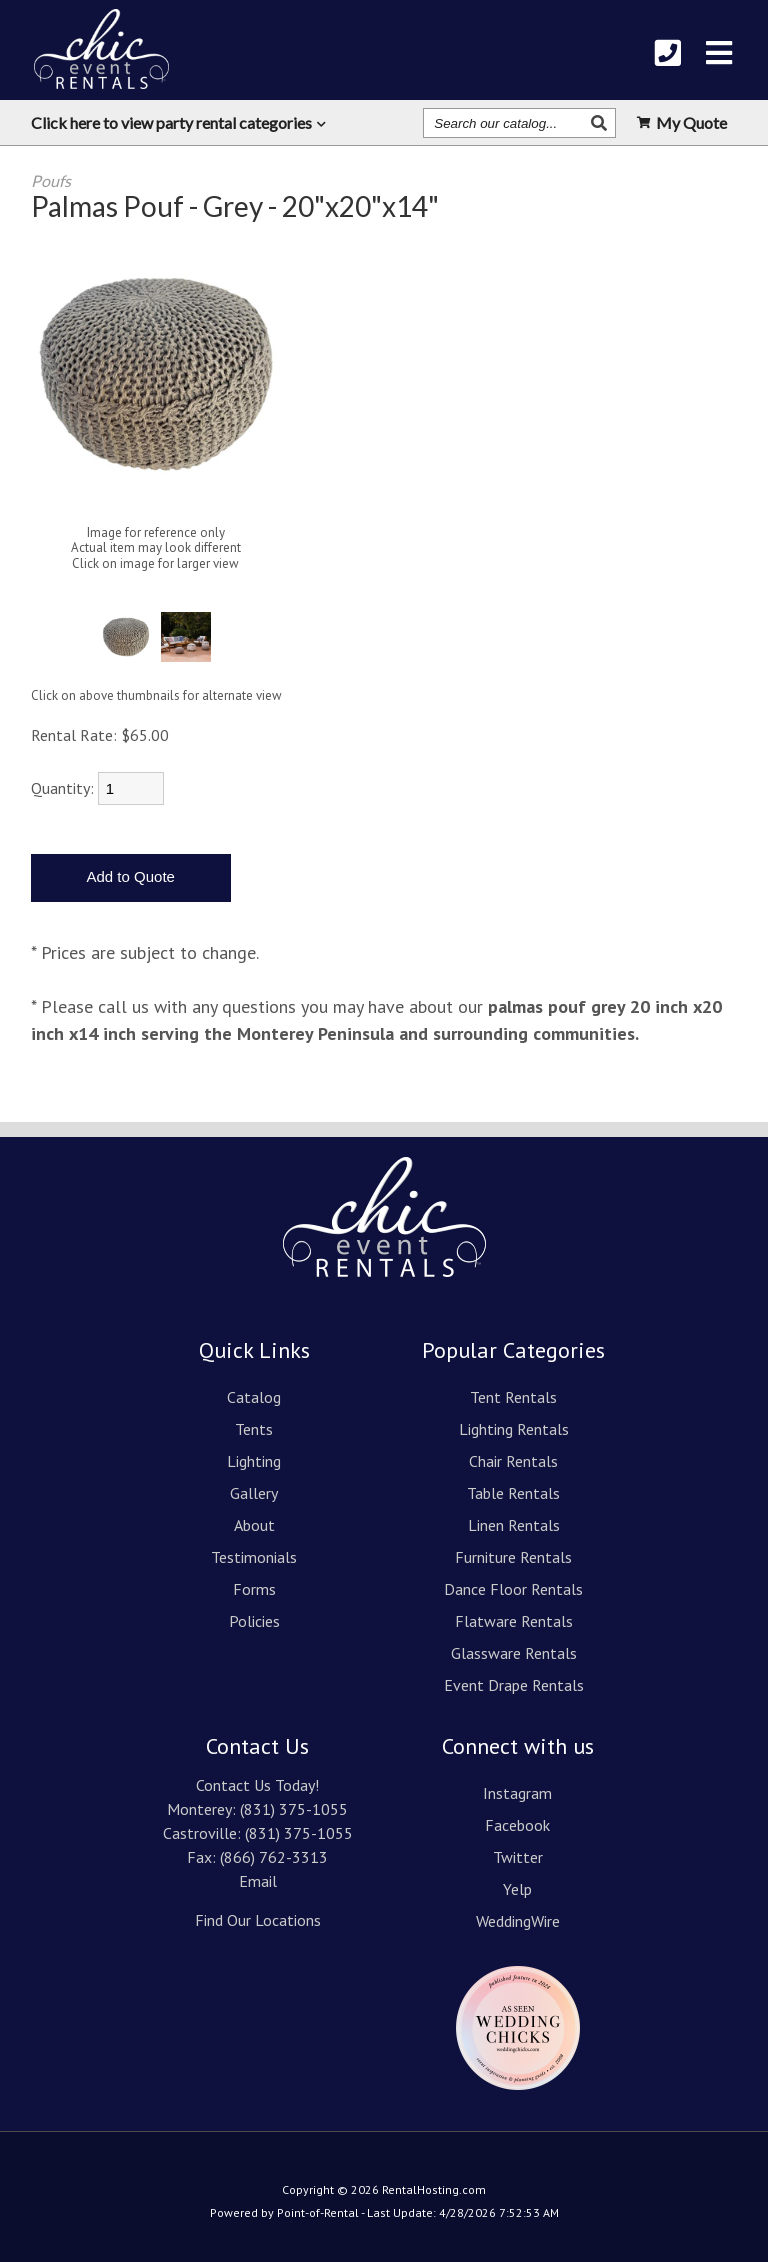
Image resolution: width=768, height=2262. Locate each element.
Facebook (517, 1825)
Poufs (51, 180)
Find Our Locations (258, 1920)
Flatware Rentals (514, 1621)
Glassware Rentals (514, 1653)
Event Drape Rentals (514, 1685)
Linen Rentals (514, 1525)
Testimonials (254, 1557)
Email (258, 1881)
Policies (254, 1621)
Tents (254, 1429)
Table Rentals (513, 1493)
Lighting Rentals (514, 1429)
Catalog (254, 1397)
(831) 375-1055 (294, 1809)
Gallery (254, 1493)
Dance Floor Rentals (513, 1589)
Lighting (254, 1461)
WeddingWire (518, 1921)
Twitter (518, 1857)
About (254, 1525)
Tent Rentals (513, 1397)
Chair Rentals (513, 1461)
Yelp (517, 1889)
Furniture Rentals (513, 1557)
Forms (254, 1589)
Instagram (517, 1793)
